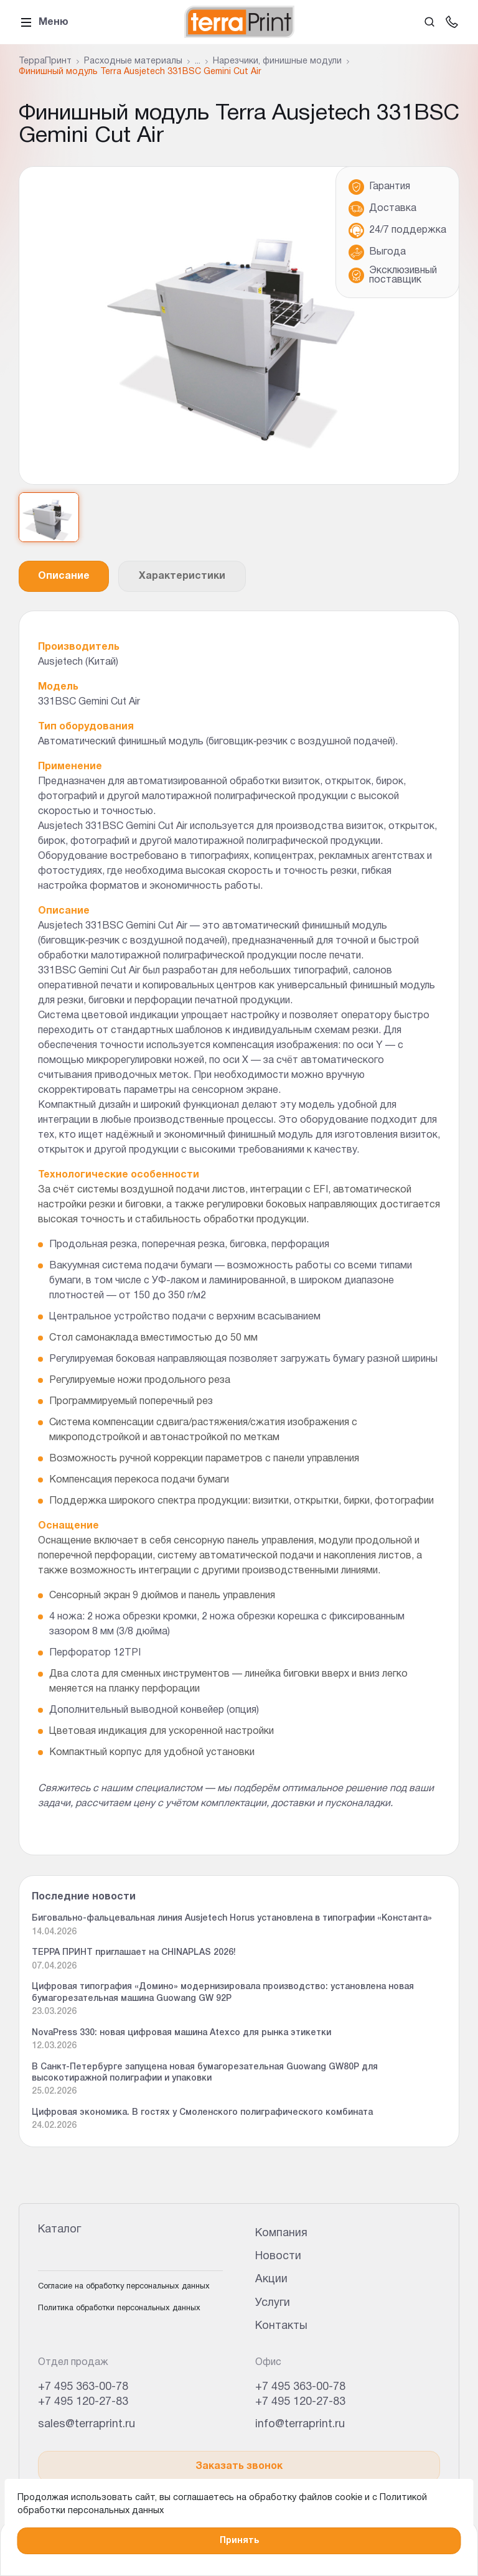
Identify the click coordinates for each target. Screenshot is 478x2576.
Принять (239, 2541)
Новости (278, 2256)
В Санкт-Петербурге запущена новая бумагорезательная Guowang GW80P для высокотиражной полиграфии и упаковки (205, 2072)
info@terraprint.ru (300, 2424)
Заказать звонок (239, 2466)
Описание (64, 576)
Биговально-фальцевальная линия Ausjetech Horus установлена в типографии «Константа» (232, 1918)
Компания (281, 2233)
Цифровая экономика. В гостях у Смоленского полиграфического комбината (202, 2113)
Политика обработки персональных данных (119, 2308)
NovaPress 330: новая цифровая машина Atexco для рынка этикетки (181, 2033)
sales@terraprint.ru (86, 2424)
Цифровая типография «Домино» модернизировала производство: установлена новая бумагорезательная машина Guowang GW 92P (223, 1992)
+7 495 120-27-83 (83, 2402)
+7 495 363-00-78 (83, 2387)
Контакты (281, 2326)
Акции (271, 2279)
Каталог (59, 2229)
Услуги (272, 2303)
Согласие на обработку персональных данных (124, 2286)
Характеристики (182, 576)
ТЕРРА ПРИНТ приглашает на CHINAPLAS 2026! (134, 1953)
